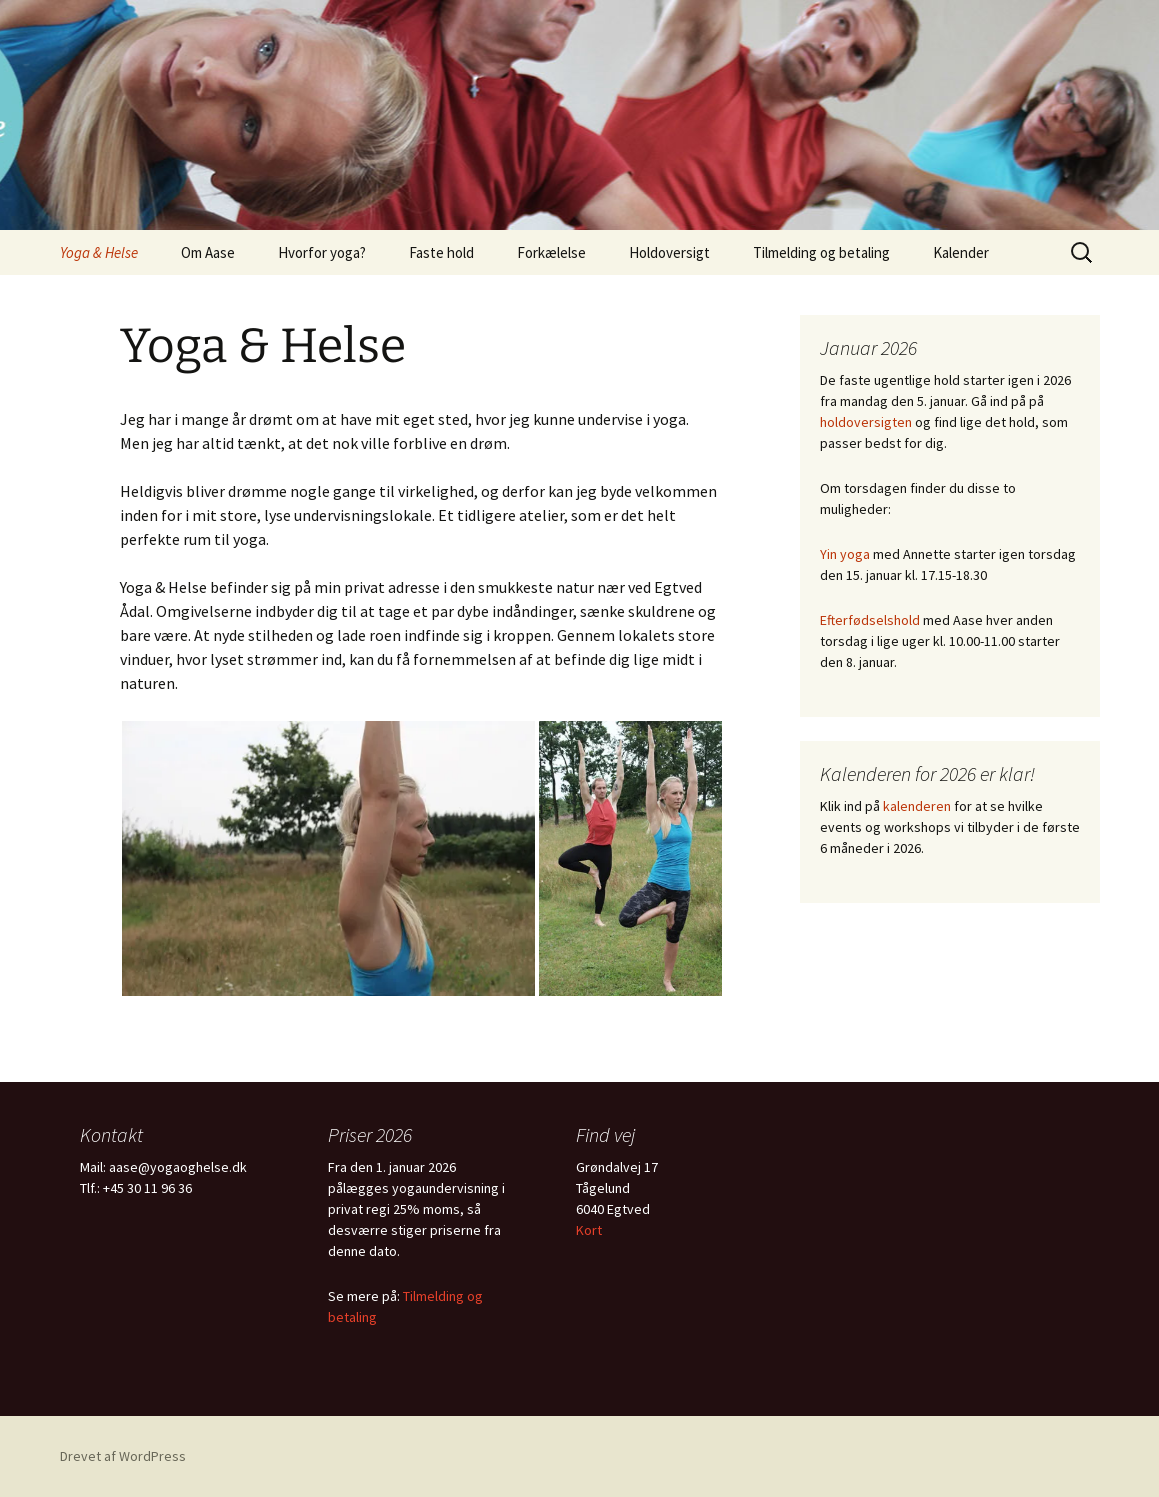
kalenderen (917, 806)
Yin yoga (845, 554)
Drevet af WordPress (123, 1456)
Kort (589, 1230)
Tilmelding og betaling (821, 252)
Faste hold (441, 252)
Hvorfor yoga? (322, 252)
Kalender (961, 252)
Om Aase (208, 252)
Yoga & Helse (99, 252)
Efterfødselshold (870, 620)
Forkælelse (551, 252)
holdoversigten (866, 422)
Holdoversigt (669, 252)
